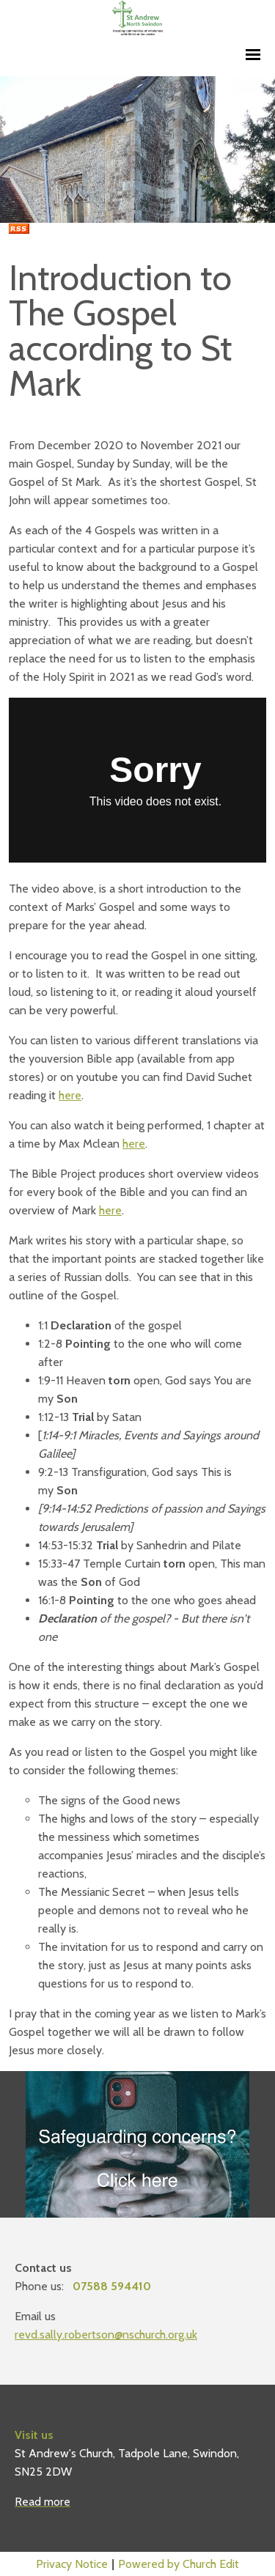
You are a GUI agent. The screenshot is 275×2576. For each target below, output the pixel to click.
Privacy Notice (72, 2564)
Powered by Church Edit (178, 2564)
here (70, 1095)
